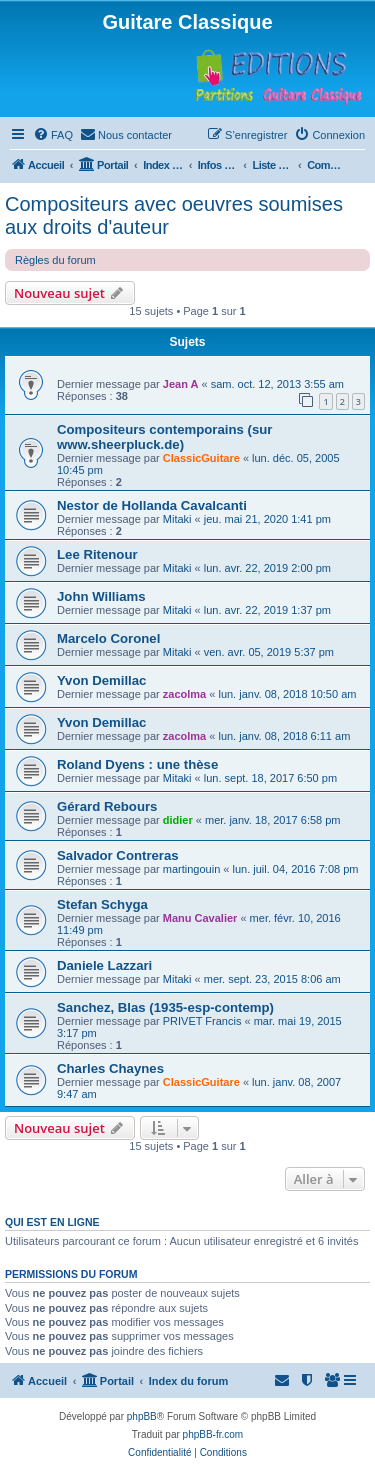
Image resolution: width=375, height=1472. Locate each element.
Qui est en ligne (52, 1222)
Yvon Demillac (101, 680)
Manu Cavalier (200, 918)
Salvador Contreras (118, 855)
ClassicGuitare (201, 458)
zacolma (184, 694)
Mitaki (177, 519)
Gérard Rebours (107, 806)
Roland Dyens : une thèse (137, 764)
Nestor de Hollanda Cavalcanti (152, 505)
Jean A (181, 384)
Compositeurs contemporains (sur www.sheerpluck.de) (164, 437)
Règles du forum (55, 260)
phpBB (142, 1416)
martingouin (191, 869)
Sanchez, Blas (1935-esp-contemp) (165, 1007)
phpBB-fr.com (213, 1434)
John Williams (101, 596)
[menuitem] (53, 135)
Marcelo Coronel (108, 638)
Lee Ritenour (97, 554)
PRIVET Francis (202, 1021)
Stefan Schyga (102, 904)
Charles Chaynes (110, 1068)
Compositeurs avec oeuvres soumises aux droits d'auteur (174, 215)
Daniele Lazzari (104, 965)
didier (178, 820)
